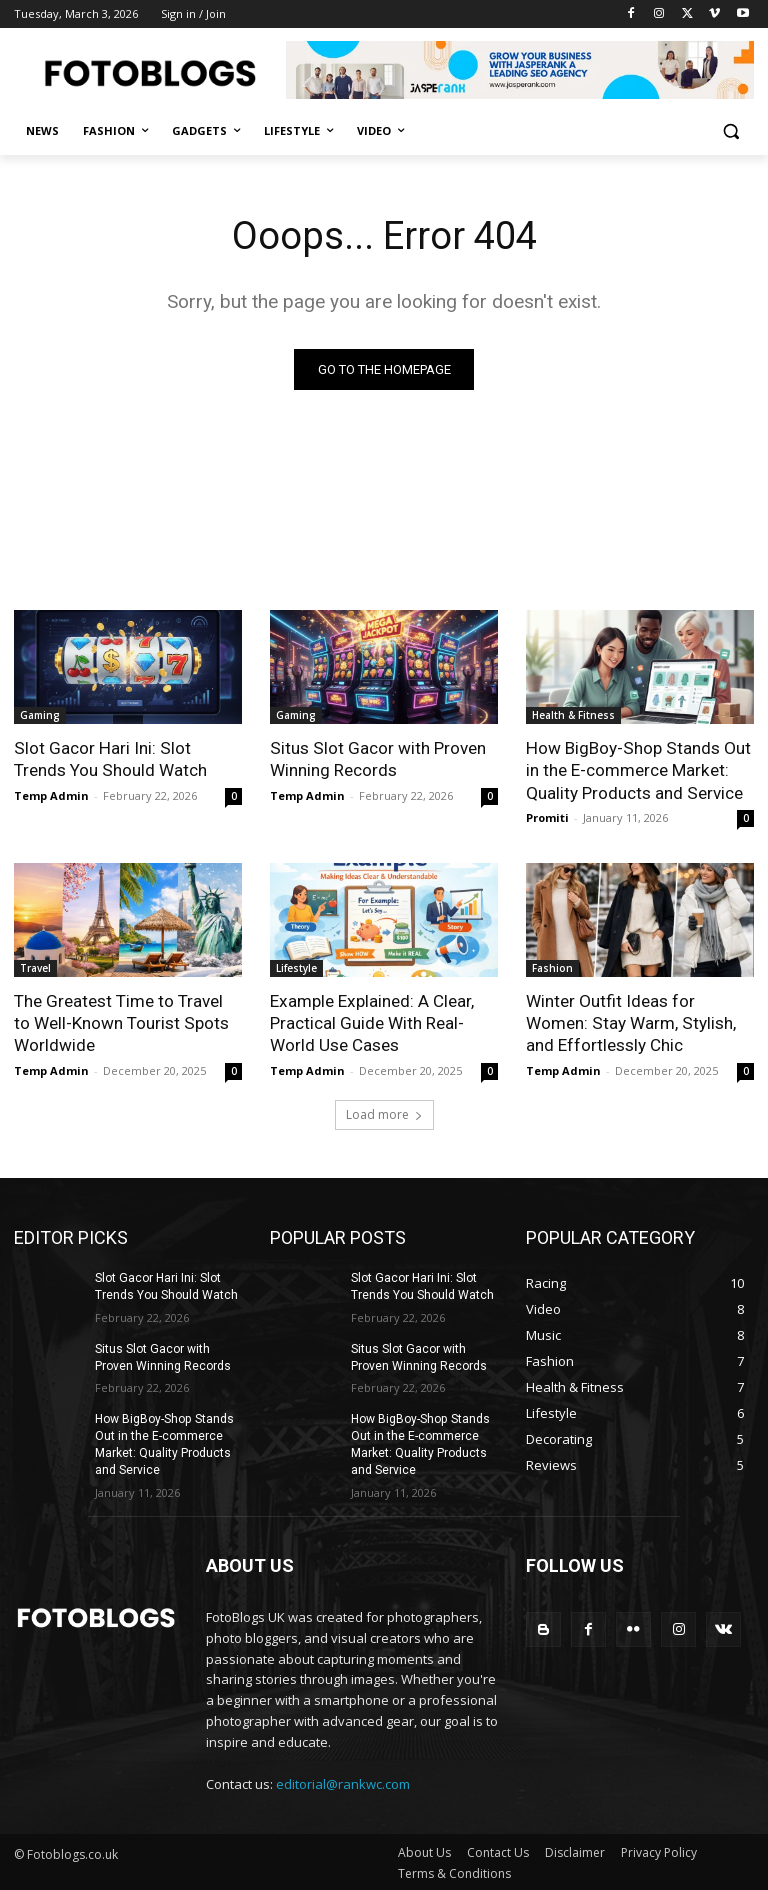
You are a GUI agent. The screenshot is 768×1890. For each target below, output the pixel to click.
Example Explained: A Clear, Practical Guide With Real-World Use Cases (371, 1022)
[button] (730, 131)
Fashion (552, 967)
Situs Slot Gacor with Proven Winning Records (377, 759)
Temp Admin (51, 794)
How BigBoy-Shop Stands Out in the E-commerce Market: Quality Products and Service (637, 770)
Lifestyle (296, 967)
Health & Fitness (573, 715)
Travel (35, 967)
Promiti (547, 816)
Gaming (40, 715)
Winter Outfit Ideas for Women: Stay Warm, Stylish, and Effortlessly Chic (630, 1022)
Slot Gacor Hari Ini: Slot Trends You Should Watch (110, 759)
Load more (384, 1113)
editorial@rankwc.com (343, 1782)
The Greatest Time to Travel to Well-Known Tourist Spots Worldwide (121, 1022)
